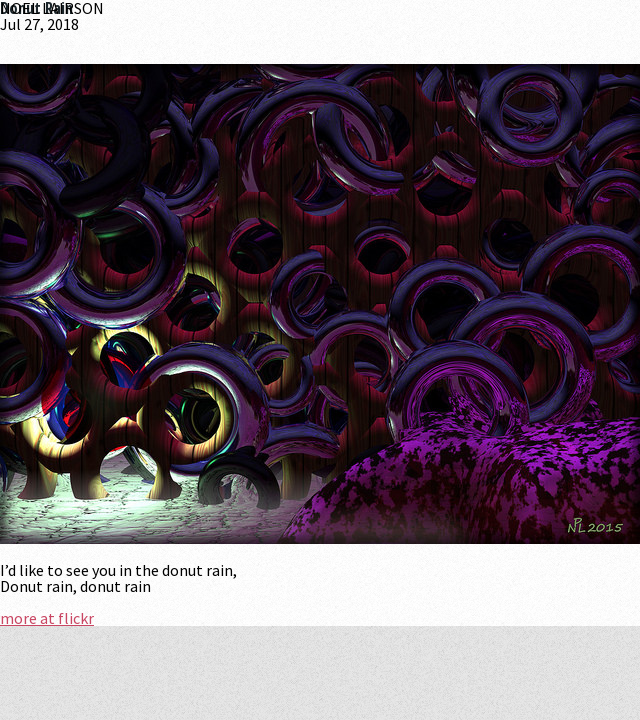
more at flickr (47, 618)
